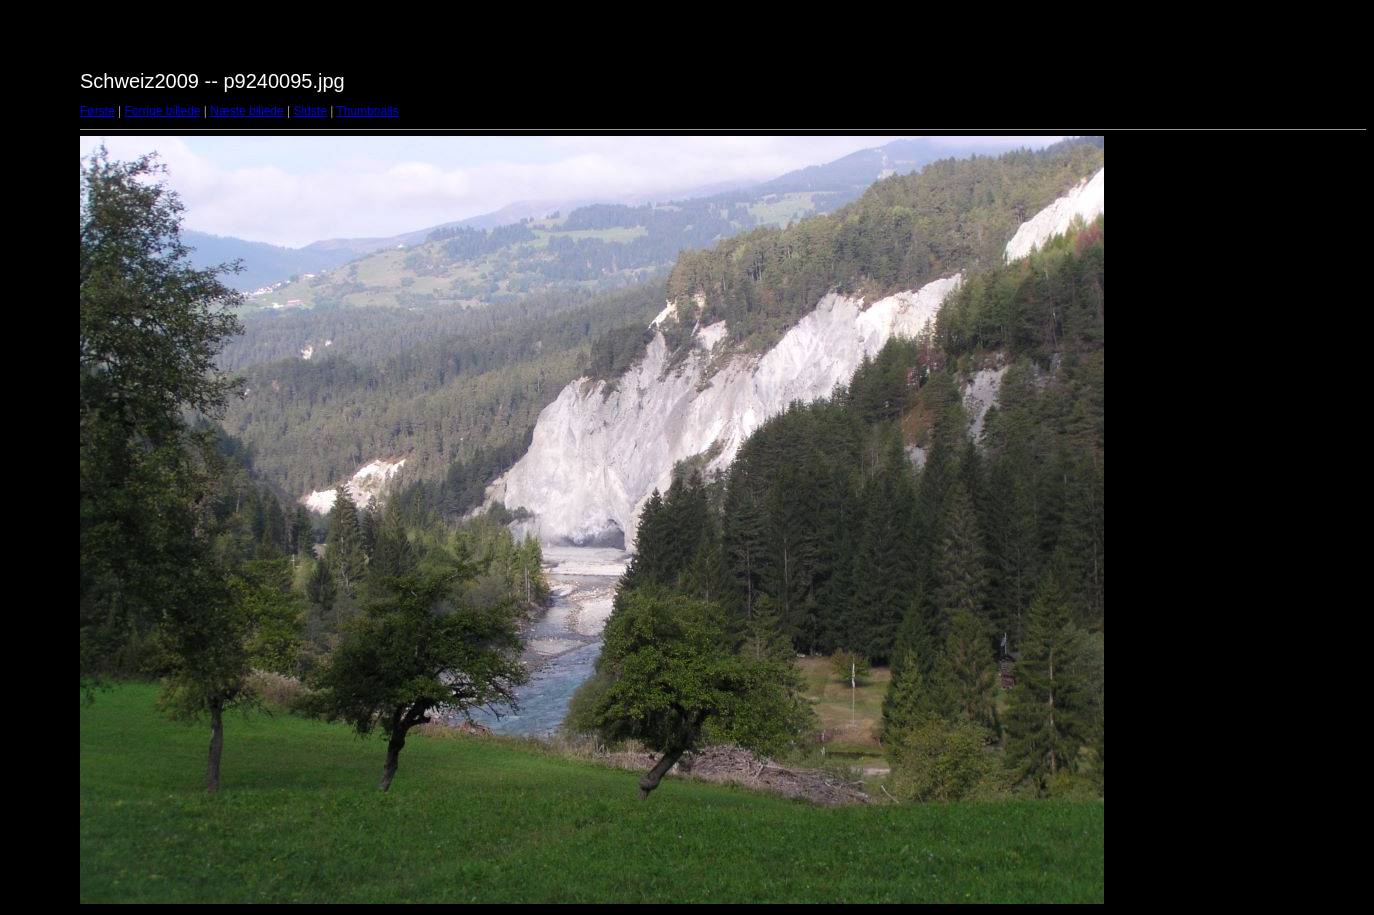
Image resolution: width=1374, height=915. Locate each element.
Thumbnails (367, 111)
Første (97, 111)
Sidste (309, 111)
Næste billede (246, 111)
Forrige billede (162, 111)
